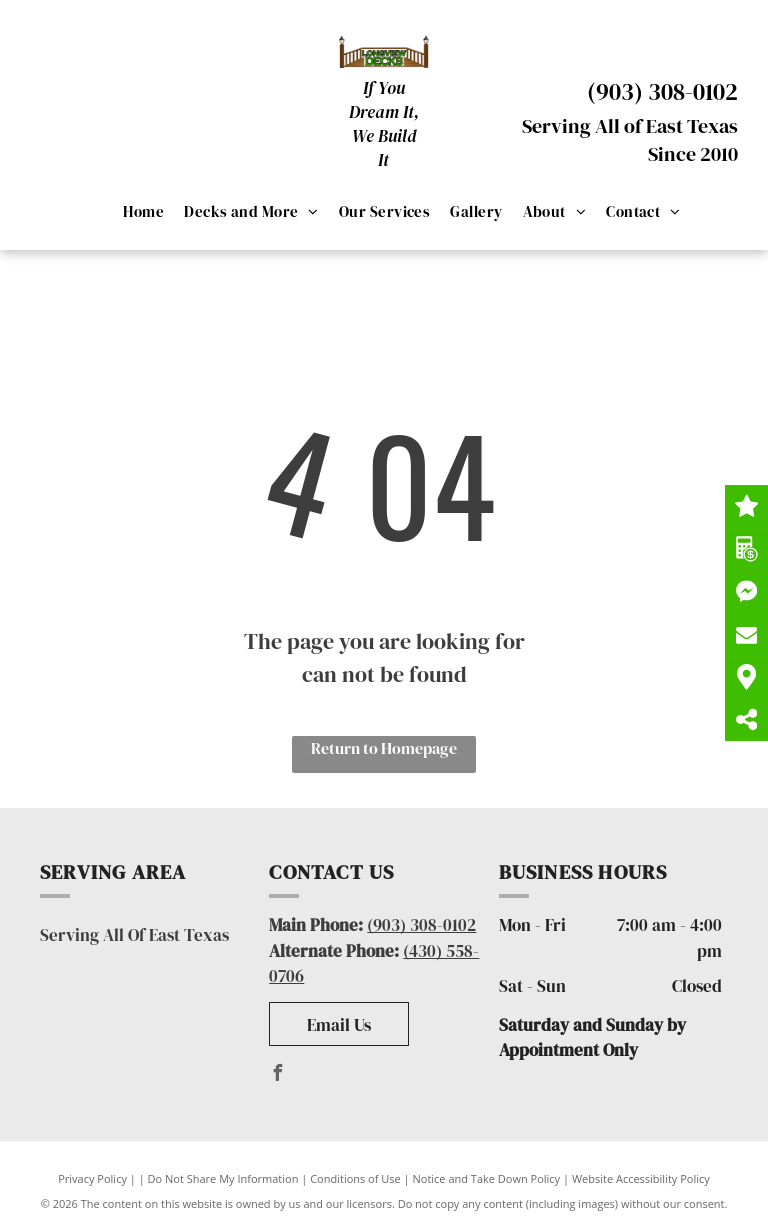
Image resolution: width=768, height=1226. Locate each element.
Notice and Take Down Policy (487, 1178)
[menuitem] (143, 211)
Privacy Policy (92, 1178)
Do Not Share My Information (223, 1178)
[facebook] (277, 1075)
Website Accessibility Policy (641, 1178)
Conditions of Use (355, 1178)
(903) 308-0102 (662, 91)
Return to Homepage (384, 748)
